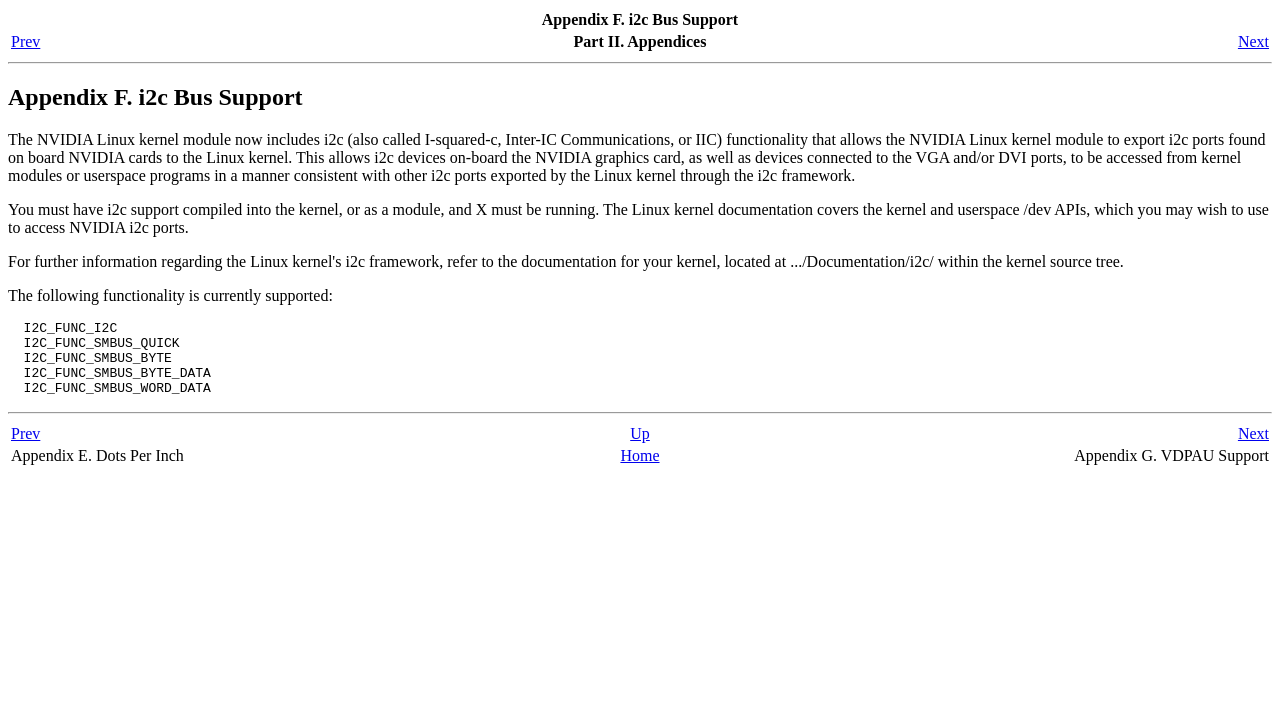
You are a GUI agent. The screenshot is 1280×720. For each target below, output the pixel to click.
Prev (25, 41)
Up (640, 448)
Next (1253, 41)
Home (639, 470)
